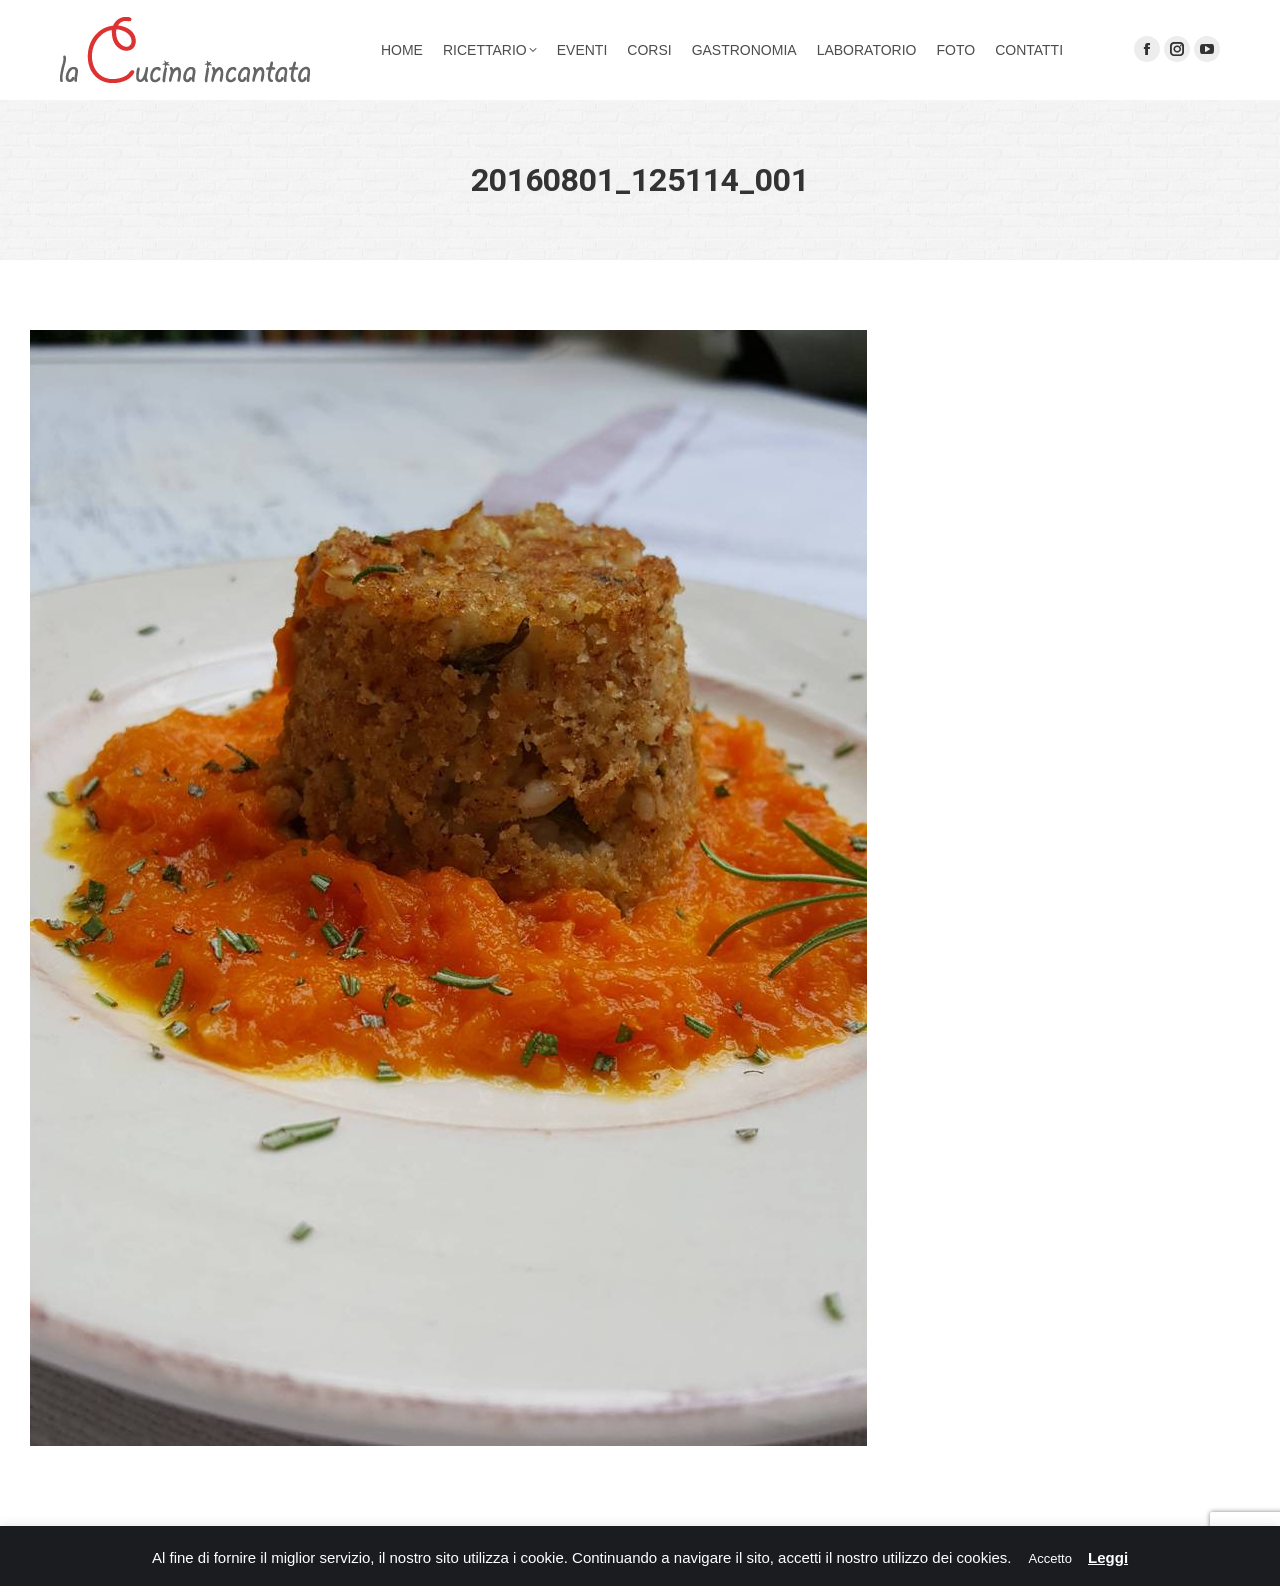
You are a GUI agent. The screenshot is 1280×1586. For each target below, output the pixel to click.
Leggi (1108, 1557)
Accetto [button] (1050, 1558)
